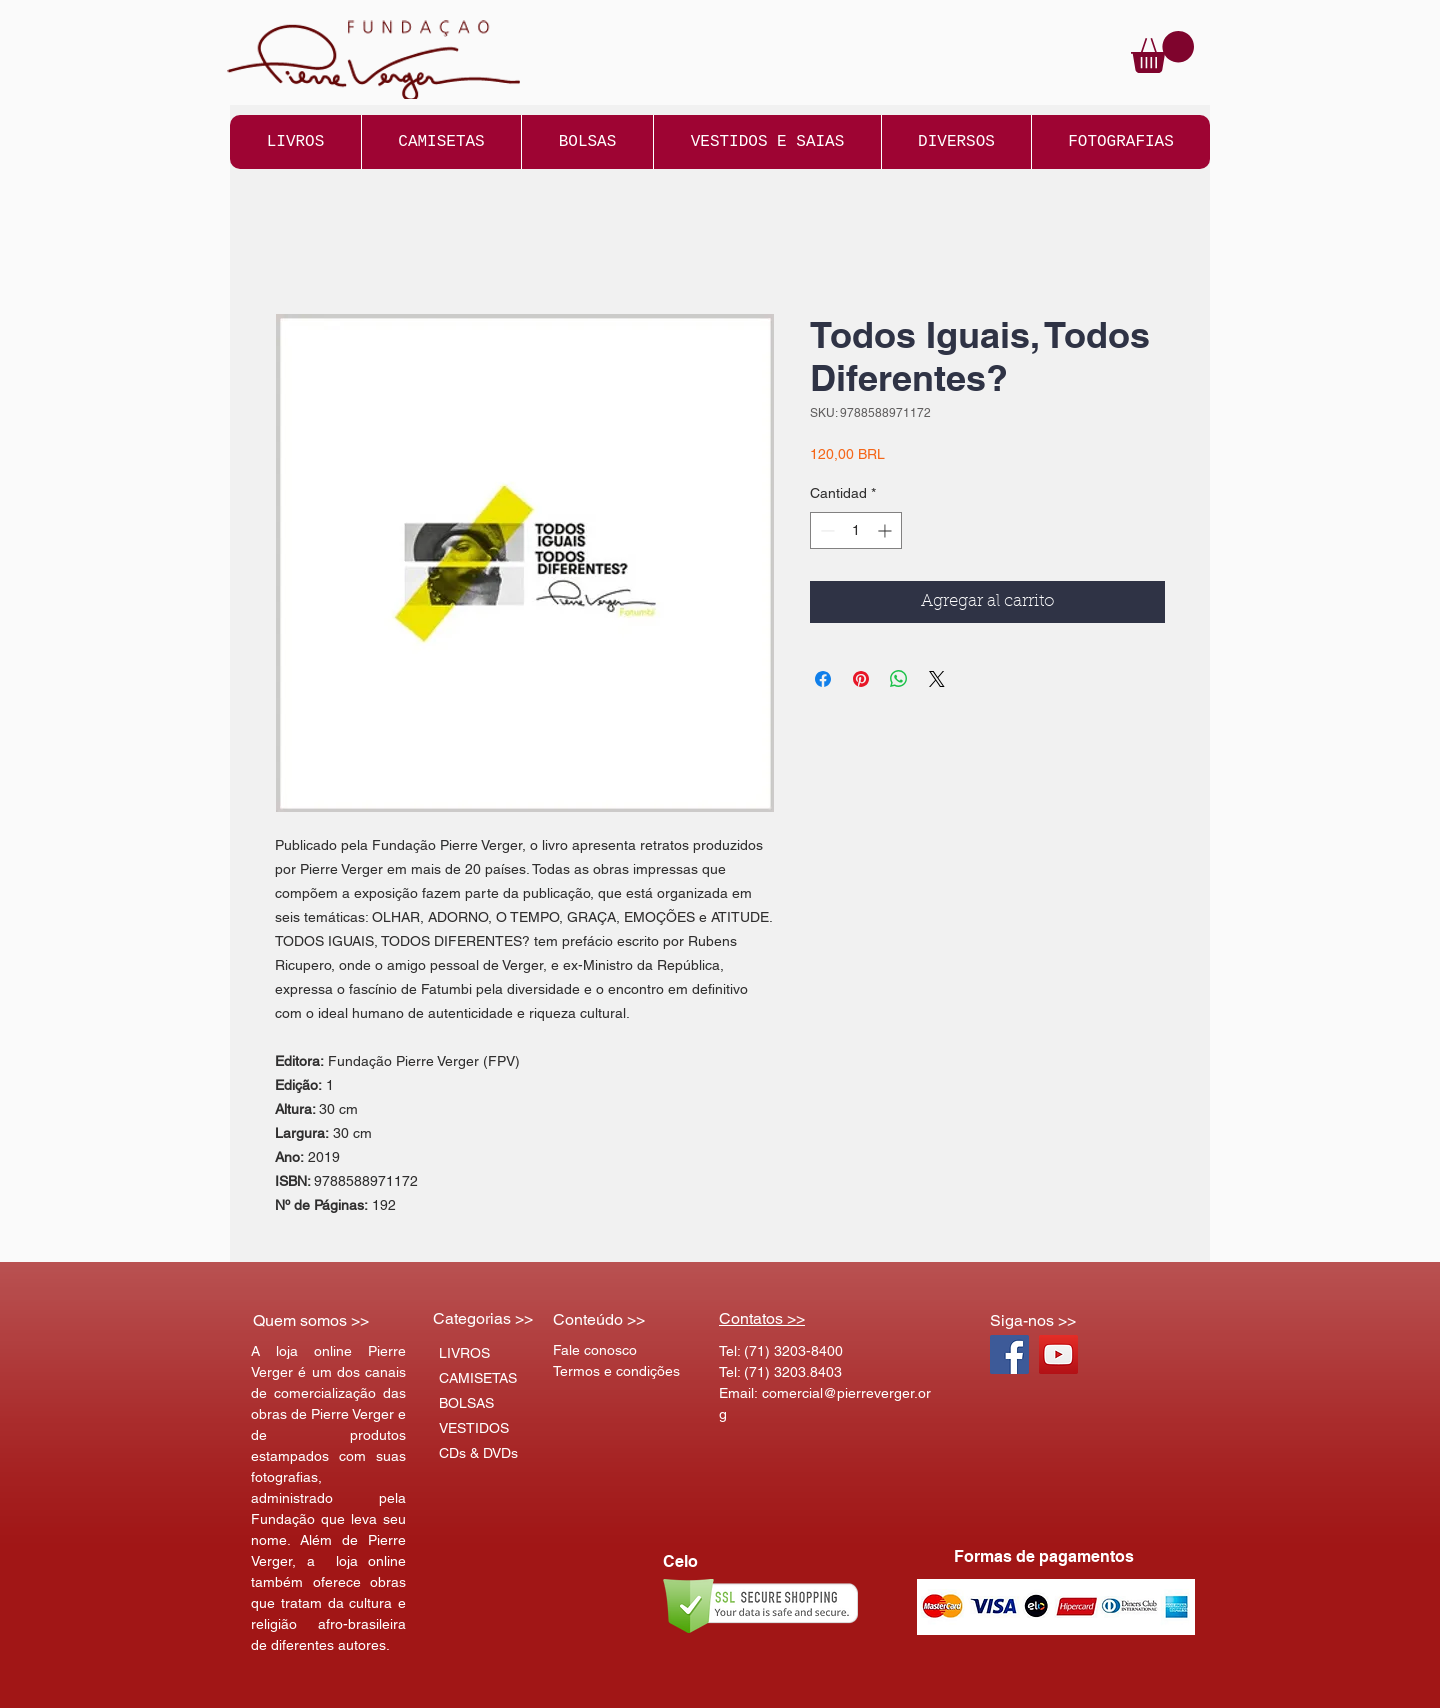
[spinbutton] (856, 530)
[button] (1162, 52)
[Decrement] (825, 530)
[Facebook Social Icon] (1009, 1354)
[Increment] (886, 530)
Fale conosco (595, 1350)
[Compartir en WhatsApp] (899, 679)
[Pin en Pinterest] (861, 679)
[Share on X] (937, 679)
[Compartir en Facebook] (823, 679)
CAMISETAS (478, 1378)
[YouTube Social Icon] (1058, 1354)
